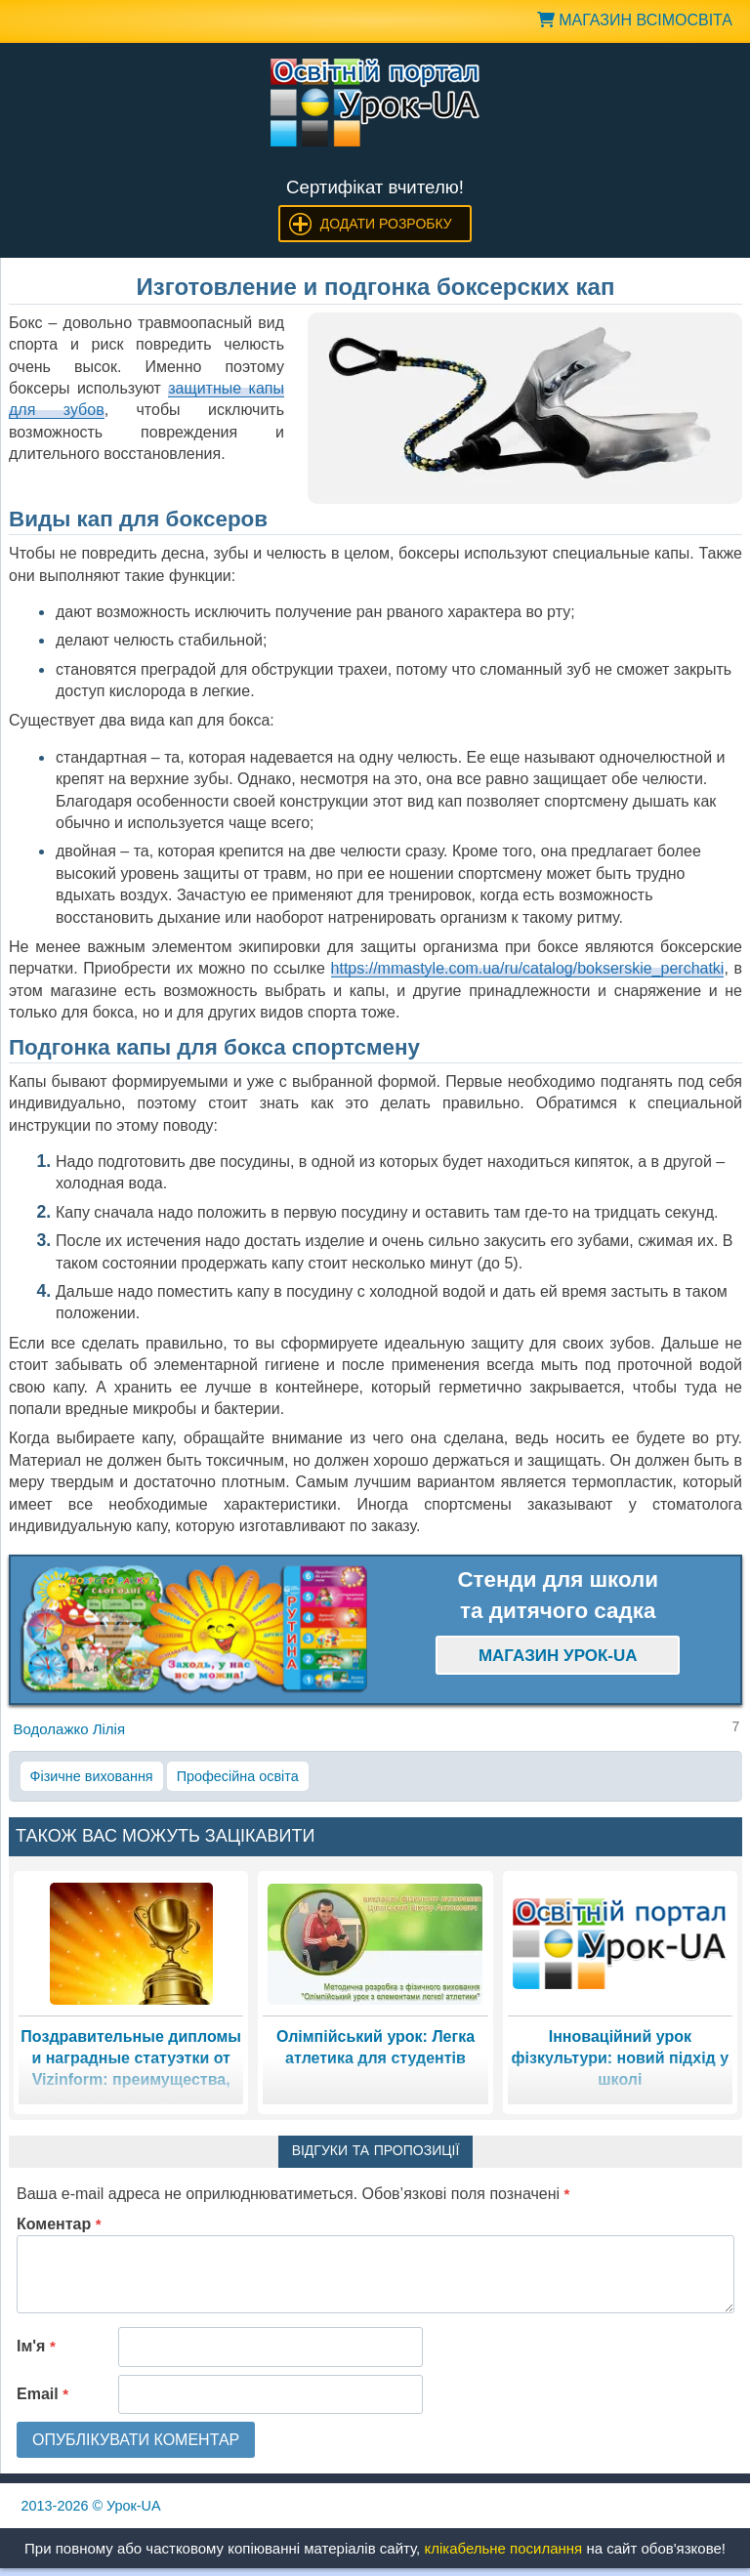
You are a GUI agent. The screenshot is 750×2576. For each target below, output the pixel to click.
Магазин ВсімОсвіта (634, 20)
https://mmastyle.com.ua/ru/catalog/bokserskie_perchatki (528, 968)
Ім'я (36, 2346)
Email (42, 2394)
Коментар (59, 2224)
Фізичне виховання (91, 1776)
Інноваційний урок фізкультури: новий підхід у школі (620, 2058)
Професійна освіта (238, 1776)
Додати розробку (386, 223)
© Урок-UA (91, 2506)
